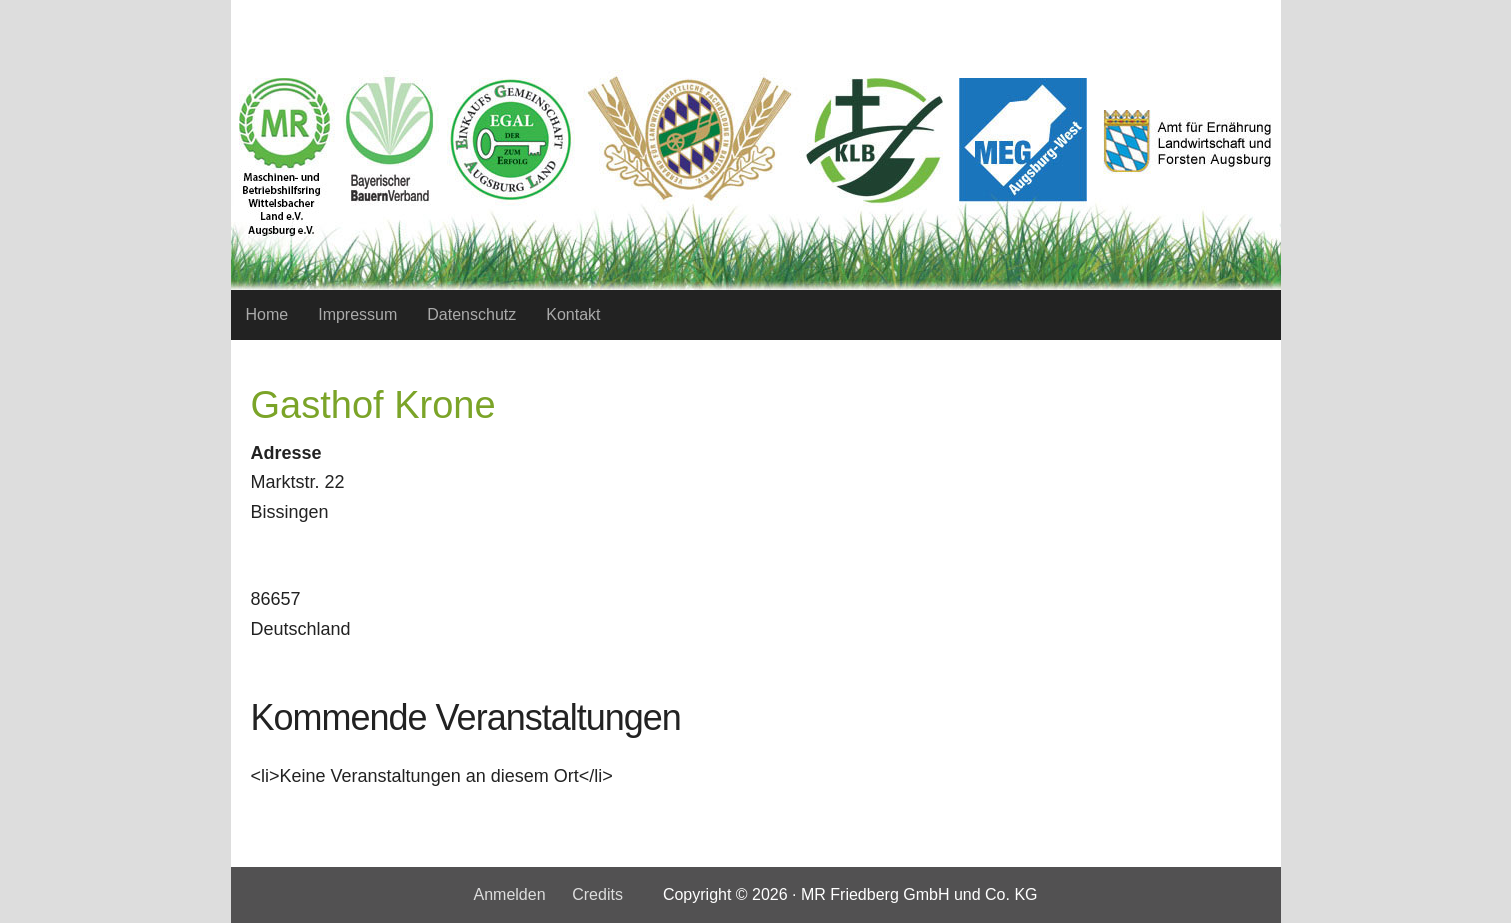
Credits (597, 894)
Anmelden (509, 894)
